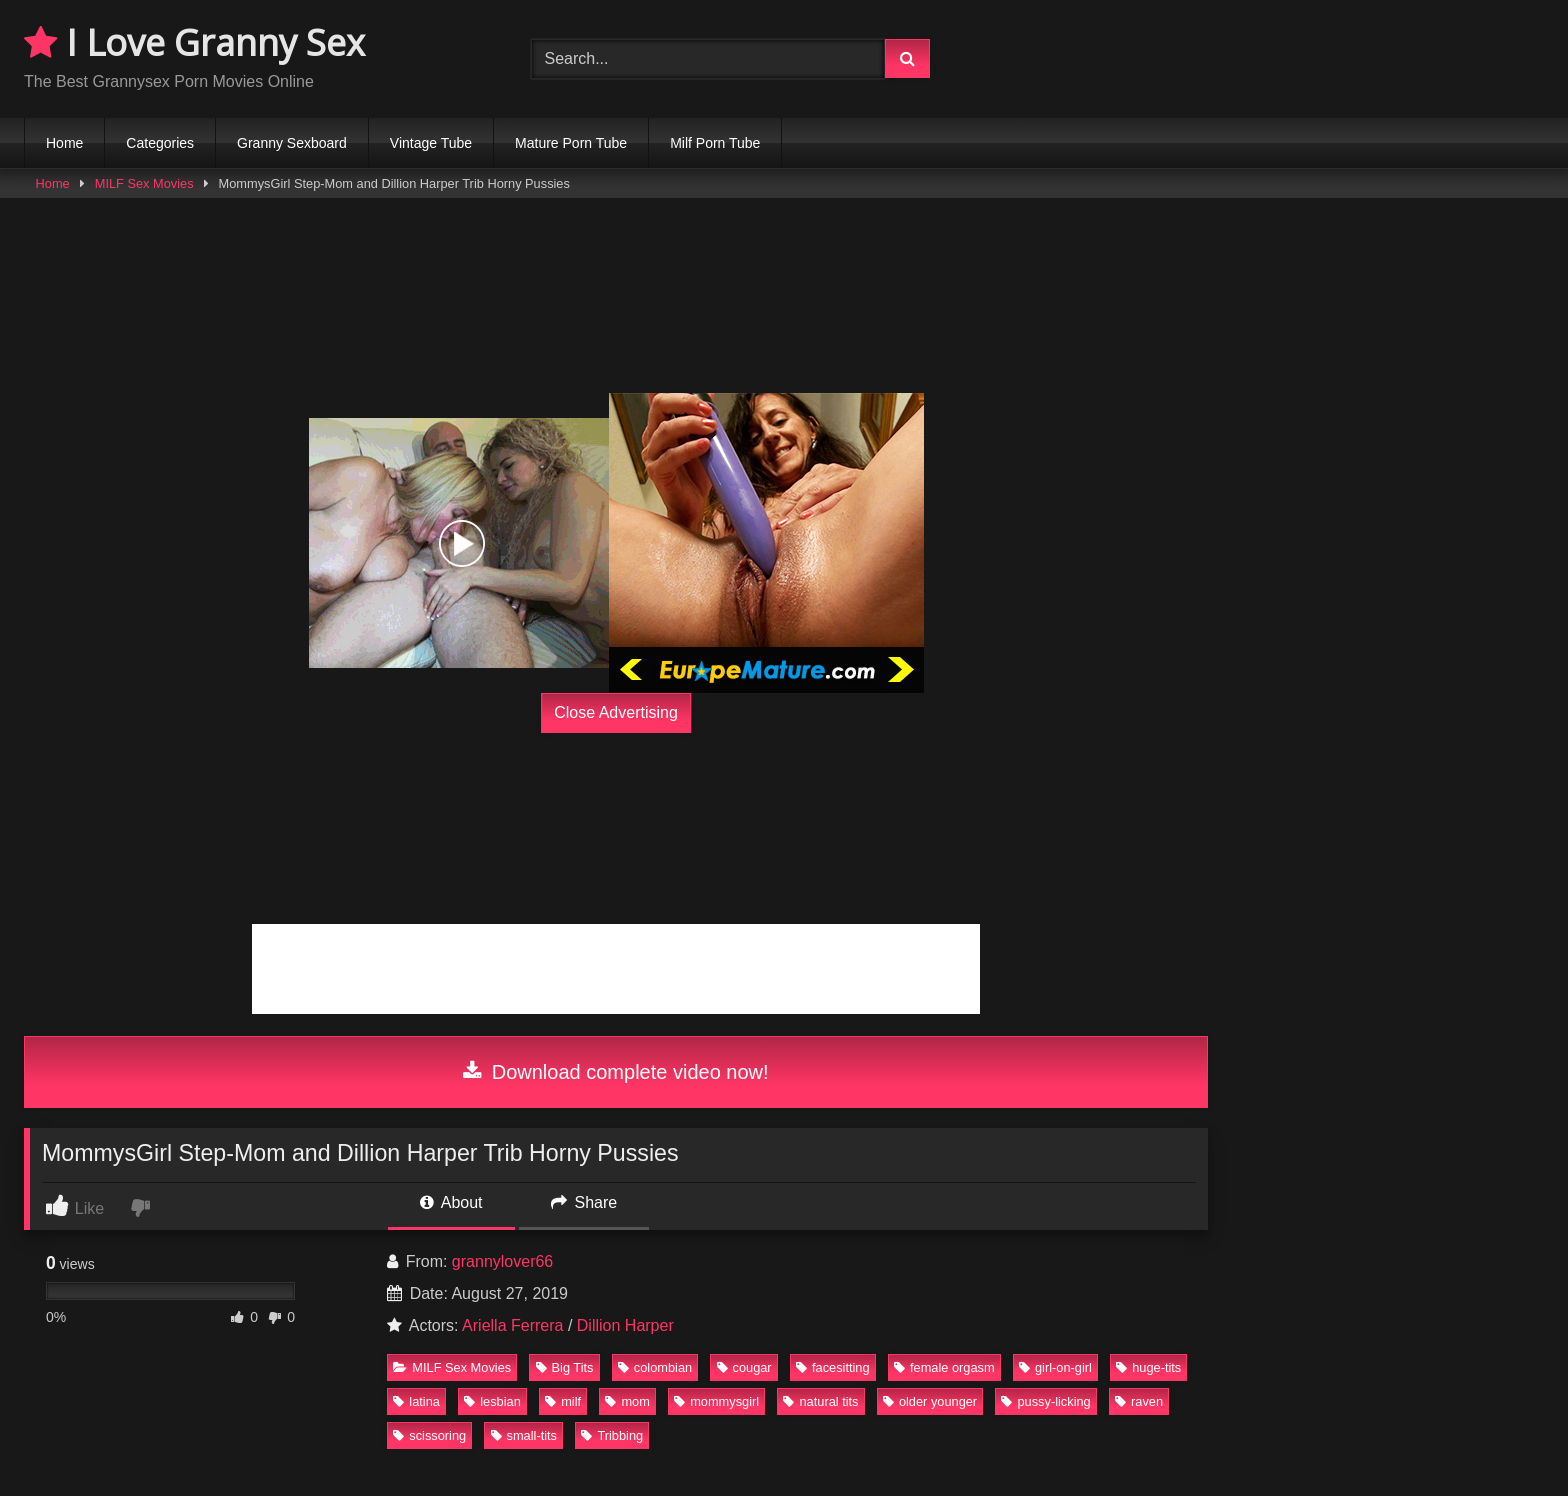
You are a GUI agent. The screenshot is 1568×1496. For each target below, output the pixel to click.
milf (563, 1401)
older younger (930, 1401)
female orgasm (944, 1367)
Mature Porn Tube (571, 143)
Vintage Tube (431, 143)
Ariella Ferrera (512, 1325)
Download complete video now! (615, 1072)
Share (584, 1202)
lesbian (492, 1401)
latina (416, 1401)
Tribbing (612, 1435)
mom (627, 1401)
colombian (655, 1367)
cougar (744, 1367)
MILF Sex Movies (144, 183)
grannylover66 (502, 1261)
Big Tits (565, 1367)
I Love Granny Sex (194, 42)
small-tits (524, 1435)
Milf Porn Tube (715, 143)
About (451, 1202)
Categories (160, 143)
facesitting (833, 1367)
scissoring (429, 1435)
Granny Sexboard (292, 143)
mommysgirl (716, 1401)
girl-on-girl (1055, 1367)
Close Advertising (616, 712)
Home (64, 143)
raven (1139, 1401)
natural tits (820, 1401)
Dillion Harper (625, 1325)
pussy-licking (1045, 1401)
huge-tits (1148, 1367)
